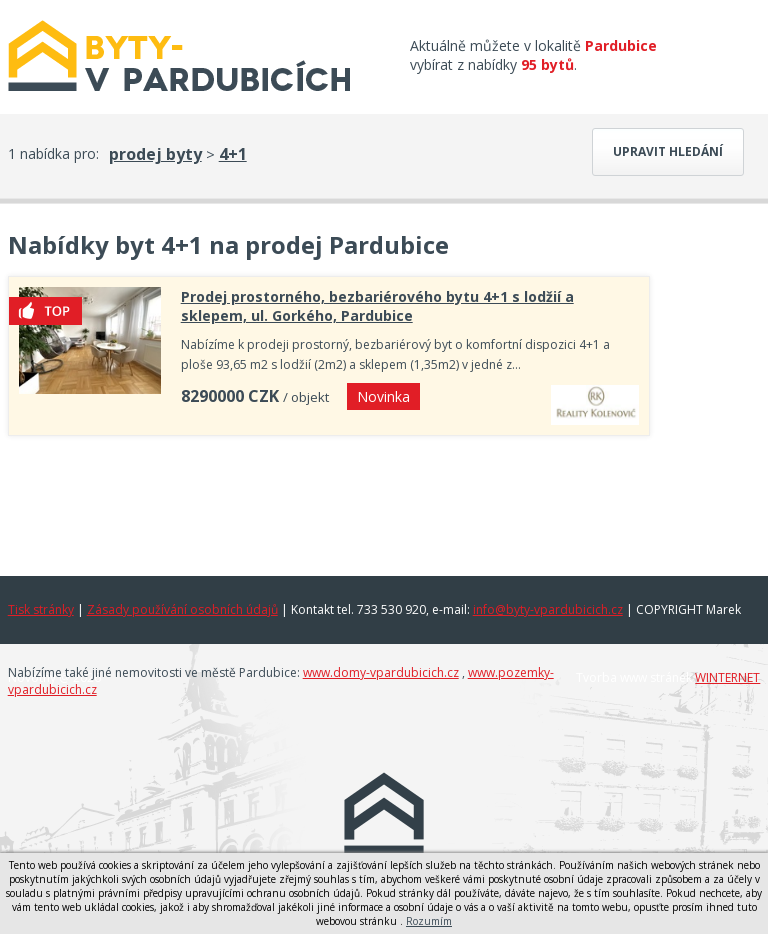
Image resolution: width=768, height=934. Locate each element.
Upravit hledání (668, 151)
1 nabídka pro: (53, 153)
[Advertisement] (329, 501)
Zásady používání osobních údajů (182, 609)
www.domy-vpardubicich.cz (381, 672)
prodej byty (155, 154)
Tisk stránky (41, 609)
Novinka (383, 396)
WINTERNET (727, 677)
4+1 (233, 154)
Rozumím (429, 921)
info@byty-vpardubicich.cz (548, 609)
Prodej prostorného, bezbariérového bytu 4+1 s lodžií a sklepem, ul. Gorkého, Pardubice (377, 306)
